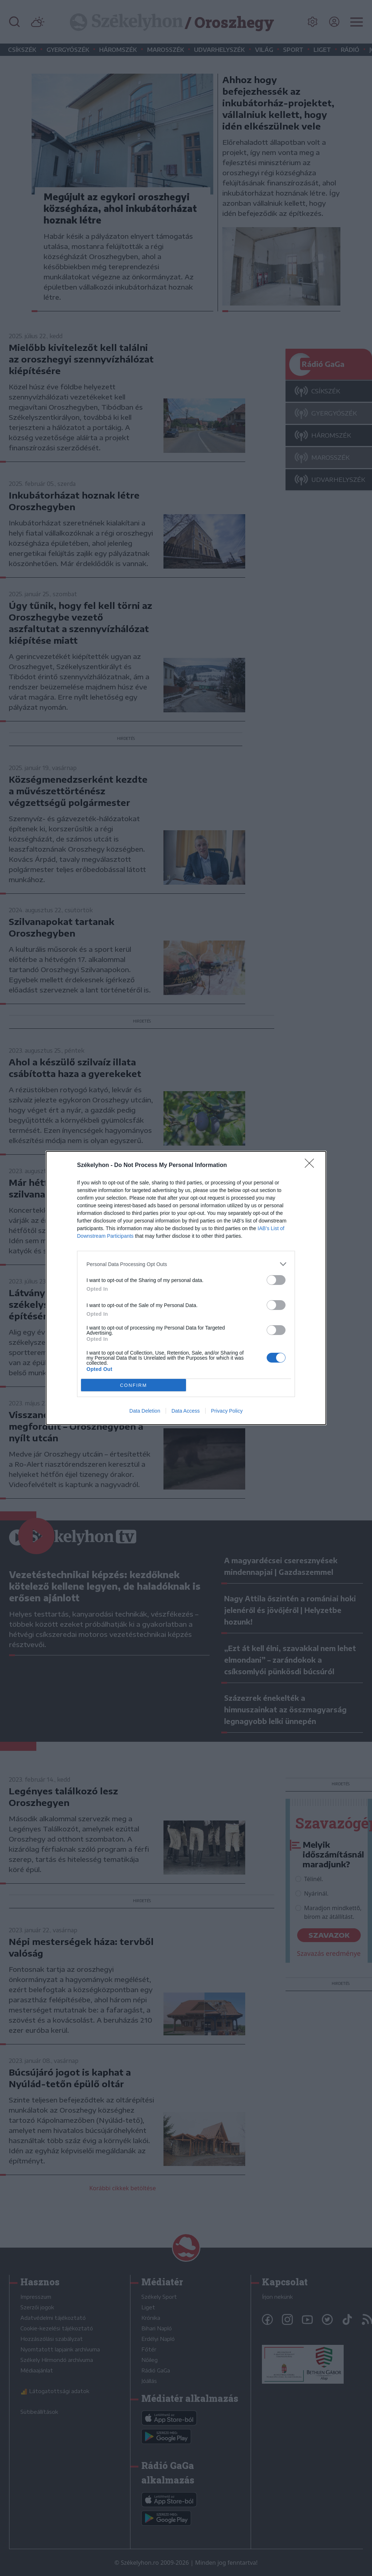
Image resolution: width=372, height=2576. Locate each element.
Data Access (185, 1411)
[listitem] (186, 1264)
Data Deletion (144, 1411)
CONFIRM (133, 1385)
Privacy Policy (227, 1411)
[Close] (312, 1165)
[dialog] (186, 1288)
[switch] (276, 1280)
